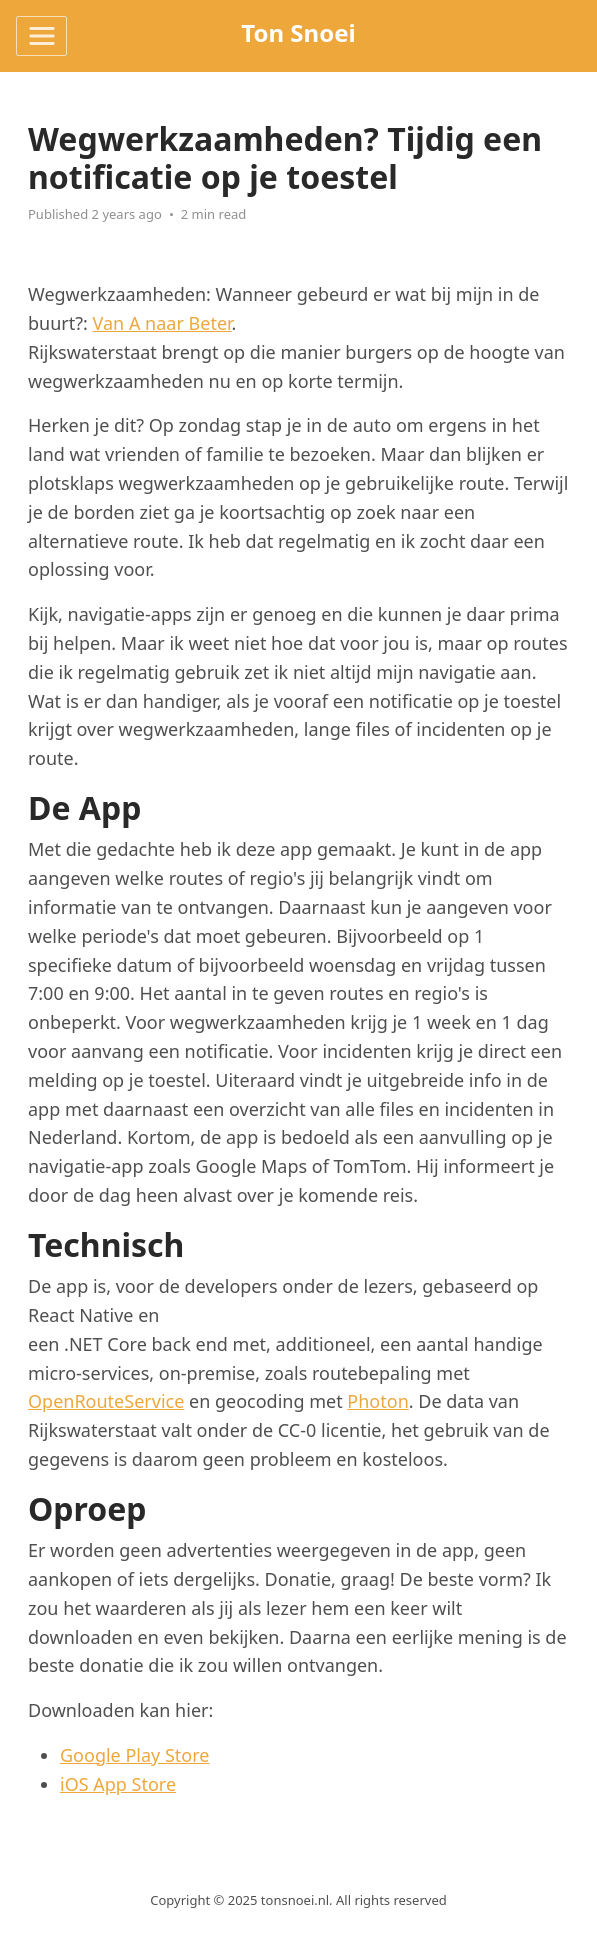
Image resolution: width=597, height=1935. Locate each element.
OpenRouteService (106, 1401)
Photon (377, 1401)
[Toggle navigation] (41, 36)
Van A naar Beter (162, 323)
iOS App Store (118, 1784)
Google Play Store (134, 1755)
